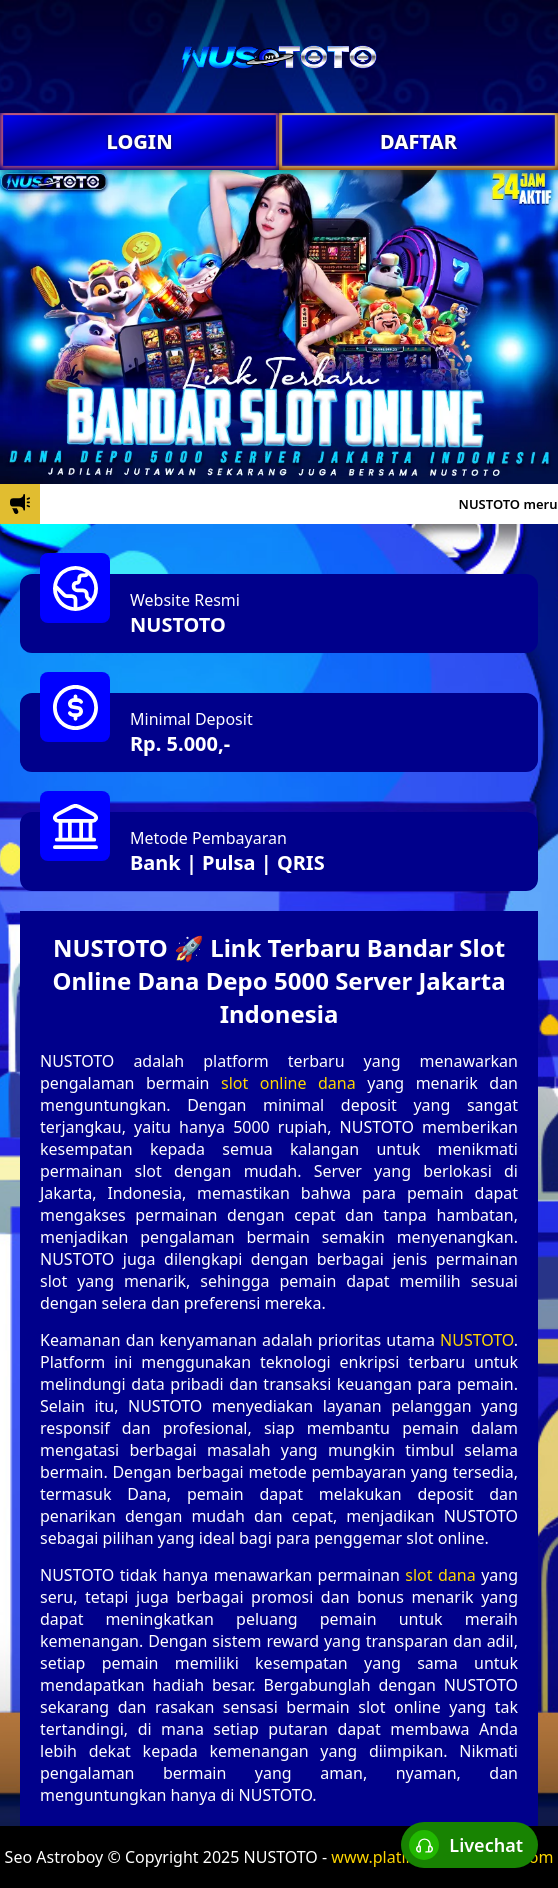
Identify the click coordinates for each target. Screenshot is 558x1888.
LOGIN (139, 141)
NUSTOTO (178, 624)
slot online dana (288, 1083)
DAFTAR (418, 141)
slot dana (440, 1575)
